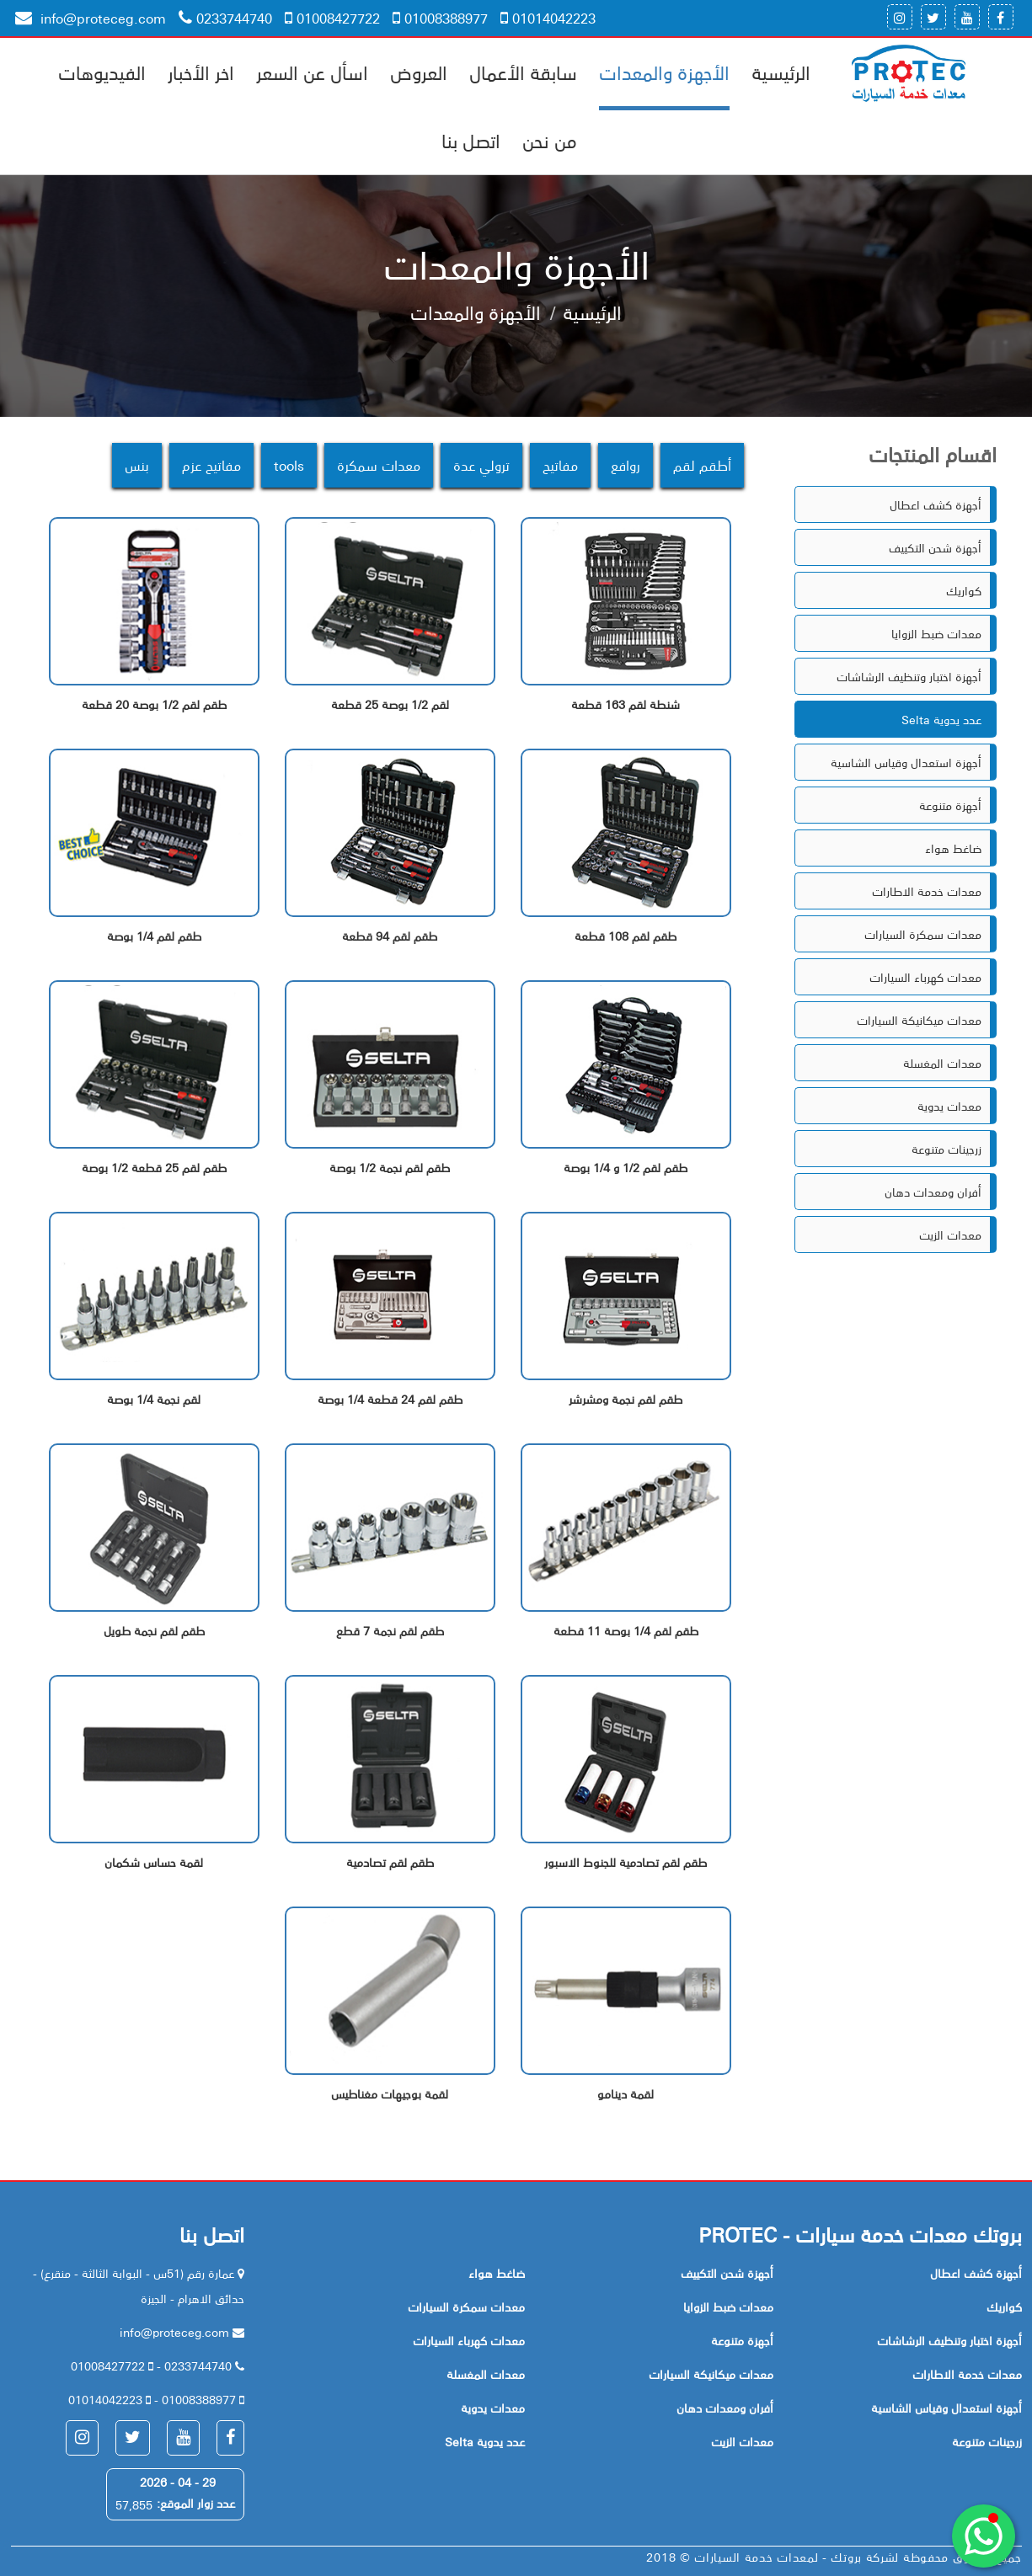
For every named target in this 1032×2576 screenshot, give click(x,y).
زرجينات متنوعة (946, 1149)
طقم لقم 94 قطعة (389, 936)
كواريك (963, 590)
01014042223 (548, 17)
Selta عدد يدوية (941, 719)
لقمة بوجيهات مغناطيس (389, 2093)
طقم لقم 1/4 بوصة (154, 936)
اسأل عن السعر (312, 71)
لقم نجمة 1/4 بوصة (154, 1399)
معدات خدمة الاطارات (926, 891)
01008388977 (440, 17)
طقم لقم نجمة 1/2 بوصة (389, 1167)
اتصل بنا (470, 139)
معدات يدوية (949, 1106)
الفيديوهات (102, 71)
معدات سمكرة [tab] (378, 464)
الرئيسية (780, 71)
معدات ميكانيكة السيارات (919, 1020)
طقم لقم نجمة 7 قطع (390, 1630)
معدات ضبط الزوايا (936, 633)
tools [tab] (289, 464)
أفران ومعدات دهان (933, 1192)
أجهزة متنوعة (950, 805)
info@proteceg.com (90, 17)
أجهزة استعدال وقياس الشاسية (906, 762)
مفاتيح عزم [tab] (211, 464)
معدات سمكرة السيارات (922, 934)
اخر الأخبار (201, 71)
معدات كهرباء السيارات (925, 977)
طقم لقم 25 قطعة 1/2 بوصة (154, 1167)
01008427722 (332, 17)
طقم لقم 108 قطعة (625, 936)
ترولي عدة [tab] (481, 464)
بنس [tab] (137, 464)
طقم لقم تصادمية (390, 1862)
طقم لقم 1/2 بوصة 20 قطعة (154, 704)
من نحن (549, 139)
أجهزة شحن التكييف (935, 547)
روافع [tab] (625, 464)
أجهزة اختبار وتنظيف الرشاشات (909, 676)
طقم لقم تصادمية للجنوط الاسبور (625, 1862)
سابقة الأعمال (523, 71)
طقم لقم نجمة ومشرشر (625, 1399)
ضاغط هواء (953, 848)
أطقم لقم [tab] (702, 464)
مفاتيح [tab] (560, 464)
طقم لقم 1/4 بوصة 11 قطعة (625, 1630)
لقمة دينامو (625, 2093)
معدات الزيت (950, 1234)
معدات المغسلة (942, 1063)
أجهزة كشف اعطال (935, 504)
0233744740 (225, 17)
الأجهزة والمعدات (664, 71)
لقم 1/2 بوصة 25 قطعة (390, 704)
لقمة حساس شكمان (153, 1862)
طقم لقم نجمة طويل (154, 1630)
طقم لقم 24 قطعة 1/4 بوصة (390, 1399)
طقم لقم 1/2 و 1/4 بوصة (625, 1167)
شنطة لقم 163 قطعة (625, 704)
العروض (418, 71)
